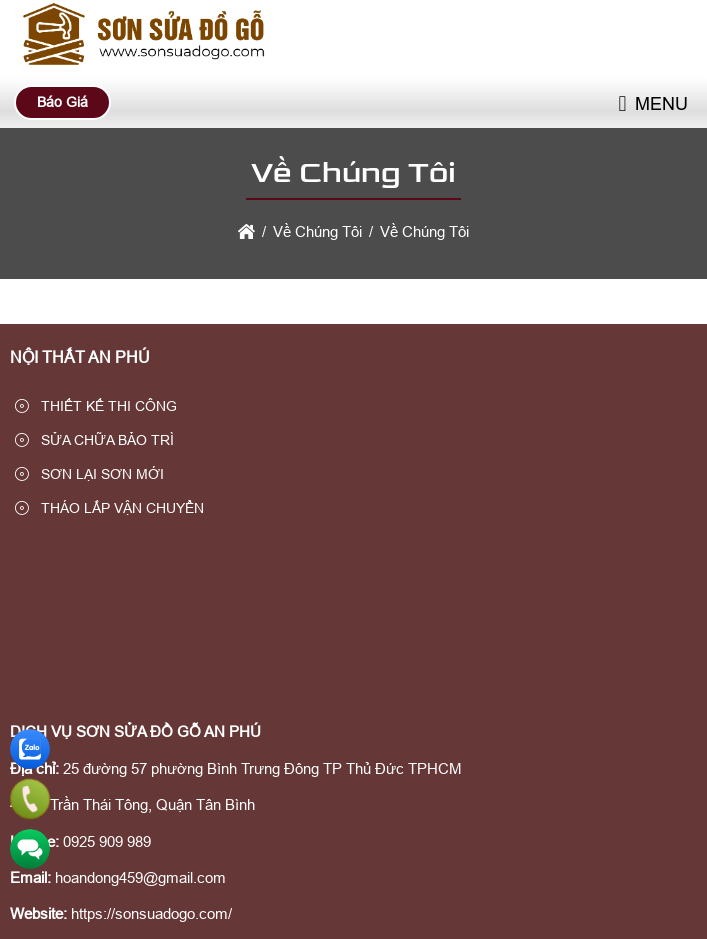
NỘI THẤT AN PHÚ (80, 357)
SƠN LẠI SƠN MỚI (89, 474)
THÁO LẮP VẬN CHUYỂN (109, 508)
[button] (622, 104)
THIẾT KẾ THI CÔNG (96, 406)
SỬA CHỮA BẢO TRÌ (94, 440)
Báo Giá (62, 102)
